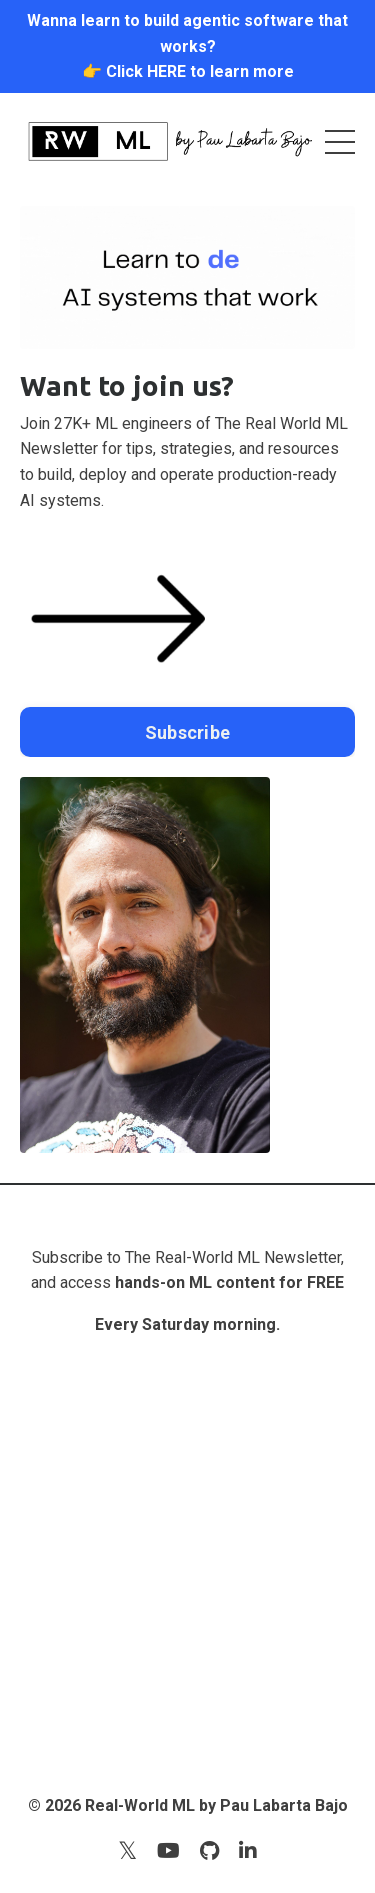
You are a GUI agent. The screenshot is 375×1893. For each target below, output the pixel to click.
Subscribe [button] (187, 732)
